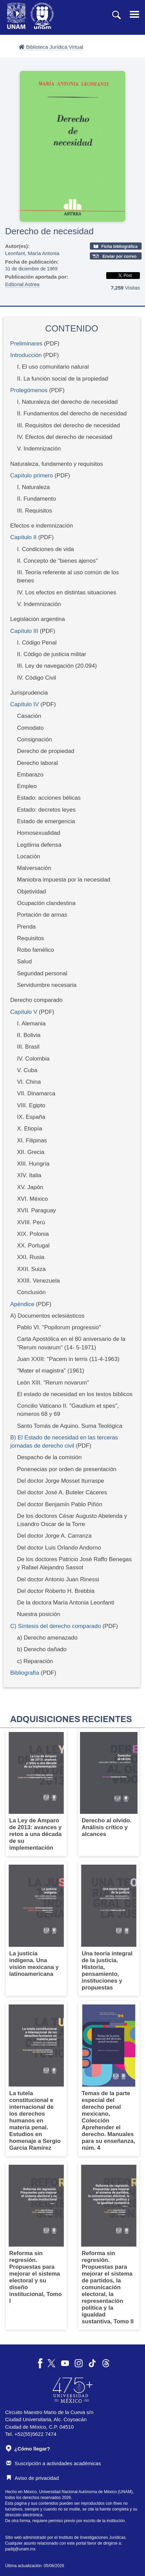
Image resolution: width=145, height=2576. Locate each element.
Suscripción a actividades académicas (53, 2463)
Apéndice (22, 1304)
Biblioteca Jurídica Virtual (51, 47)
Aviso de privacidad (32, 2478)
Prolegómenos (29, 390)
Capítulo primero (31, 475)
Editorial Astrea (22, 284)
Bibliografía (24, 1673)
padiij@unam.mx (20, 2549)
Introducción (26, 355)
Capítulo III (24, 631)
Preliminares (26, 343)
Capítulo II (23, 537)
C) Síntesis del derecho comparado (55, 1626)
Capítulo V (23, 1012)
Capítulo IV (24, 704)
